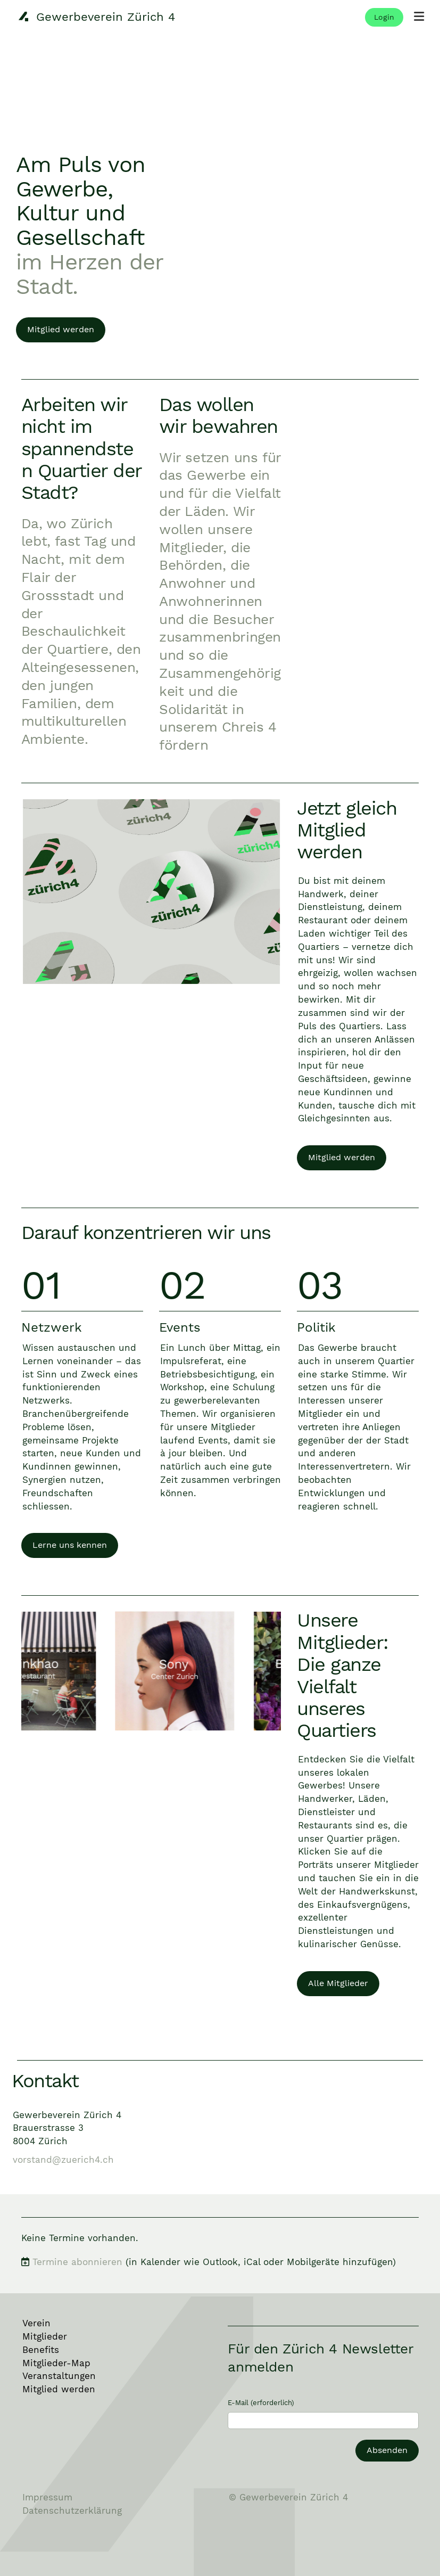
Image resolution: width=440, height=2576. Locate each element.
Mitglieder (44, 2336)
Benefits (40, 2349)
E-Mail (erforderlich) (261, 2403)
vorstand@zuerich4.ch (63, 2159)
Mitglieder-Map (56, 2363)
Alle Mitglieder (338, 1983)
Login (384, 17)
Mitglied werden (60, 329)
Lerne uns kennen (69, 1545)
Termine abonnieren (77, 2262)
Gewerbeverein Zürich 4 (105, 16)
